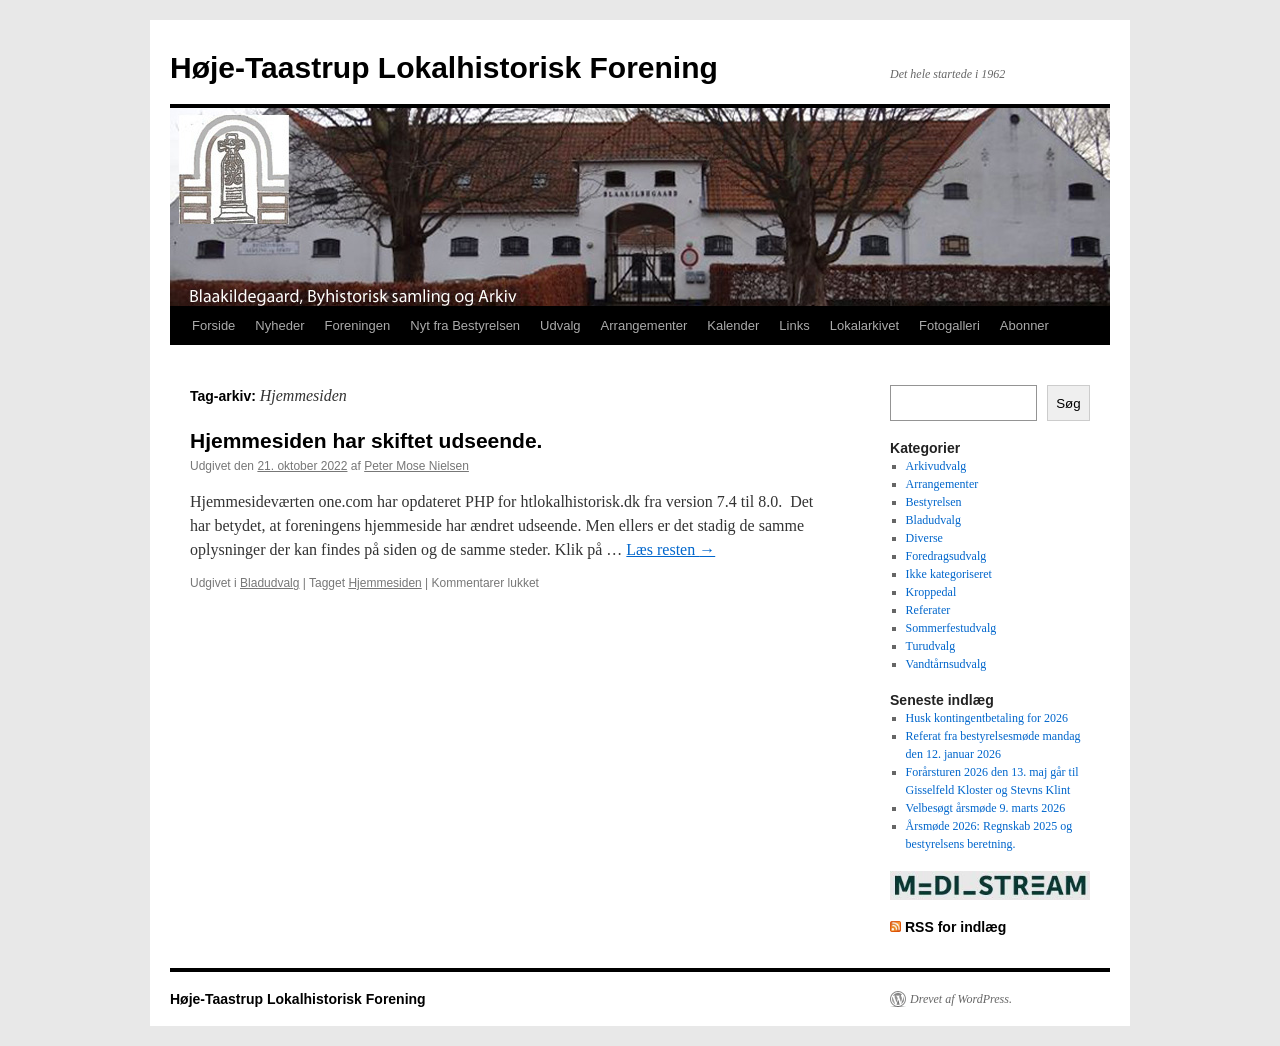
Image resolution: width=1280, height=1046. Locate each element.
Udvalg (560, 325)
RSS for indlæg (955, 927)
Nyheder (279, 325)
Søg (1068, 403)
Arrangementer (644, 325)
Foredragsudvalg (946, 556)
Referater (928, 610)
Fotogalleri (949, 325)
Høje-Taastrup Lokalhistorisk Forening (444, 67)
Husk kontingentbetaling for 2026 (987, 718)
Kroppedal (931, 592)
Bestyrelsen (934, 502)
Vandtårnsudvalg (946, 664)
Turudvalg (931, 646)
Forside (213, 325)
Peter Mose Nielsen (416, 466)
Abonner (1024, 325)
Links (794, 325)
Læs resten (670, 549)
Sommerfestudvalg (951, 628)
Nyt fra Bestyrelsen (465, 325)
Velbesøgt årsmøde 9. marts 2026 (986, 808)
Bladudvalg (269, 583)
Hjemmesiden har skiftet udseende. (366, 440)
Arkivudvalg (936, 466)
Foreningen (358, 325)
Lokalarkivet (864, 325)
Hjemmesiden (384, 583)
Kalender (733, 325)
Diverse (924, 538)
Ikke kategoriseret (949, 574)
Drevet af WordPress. (961, 999)
